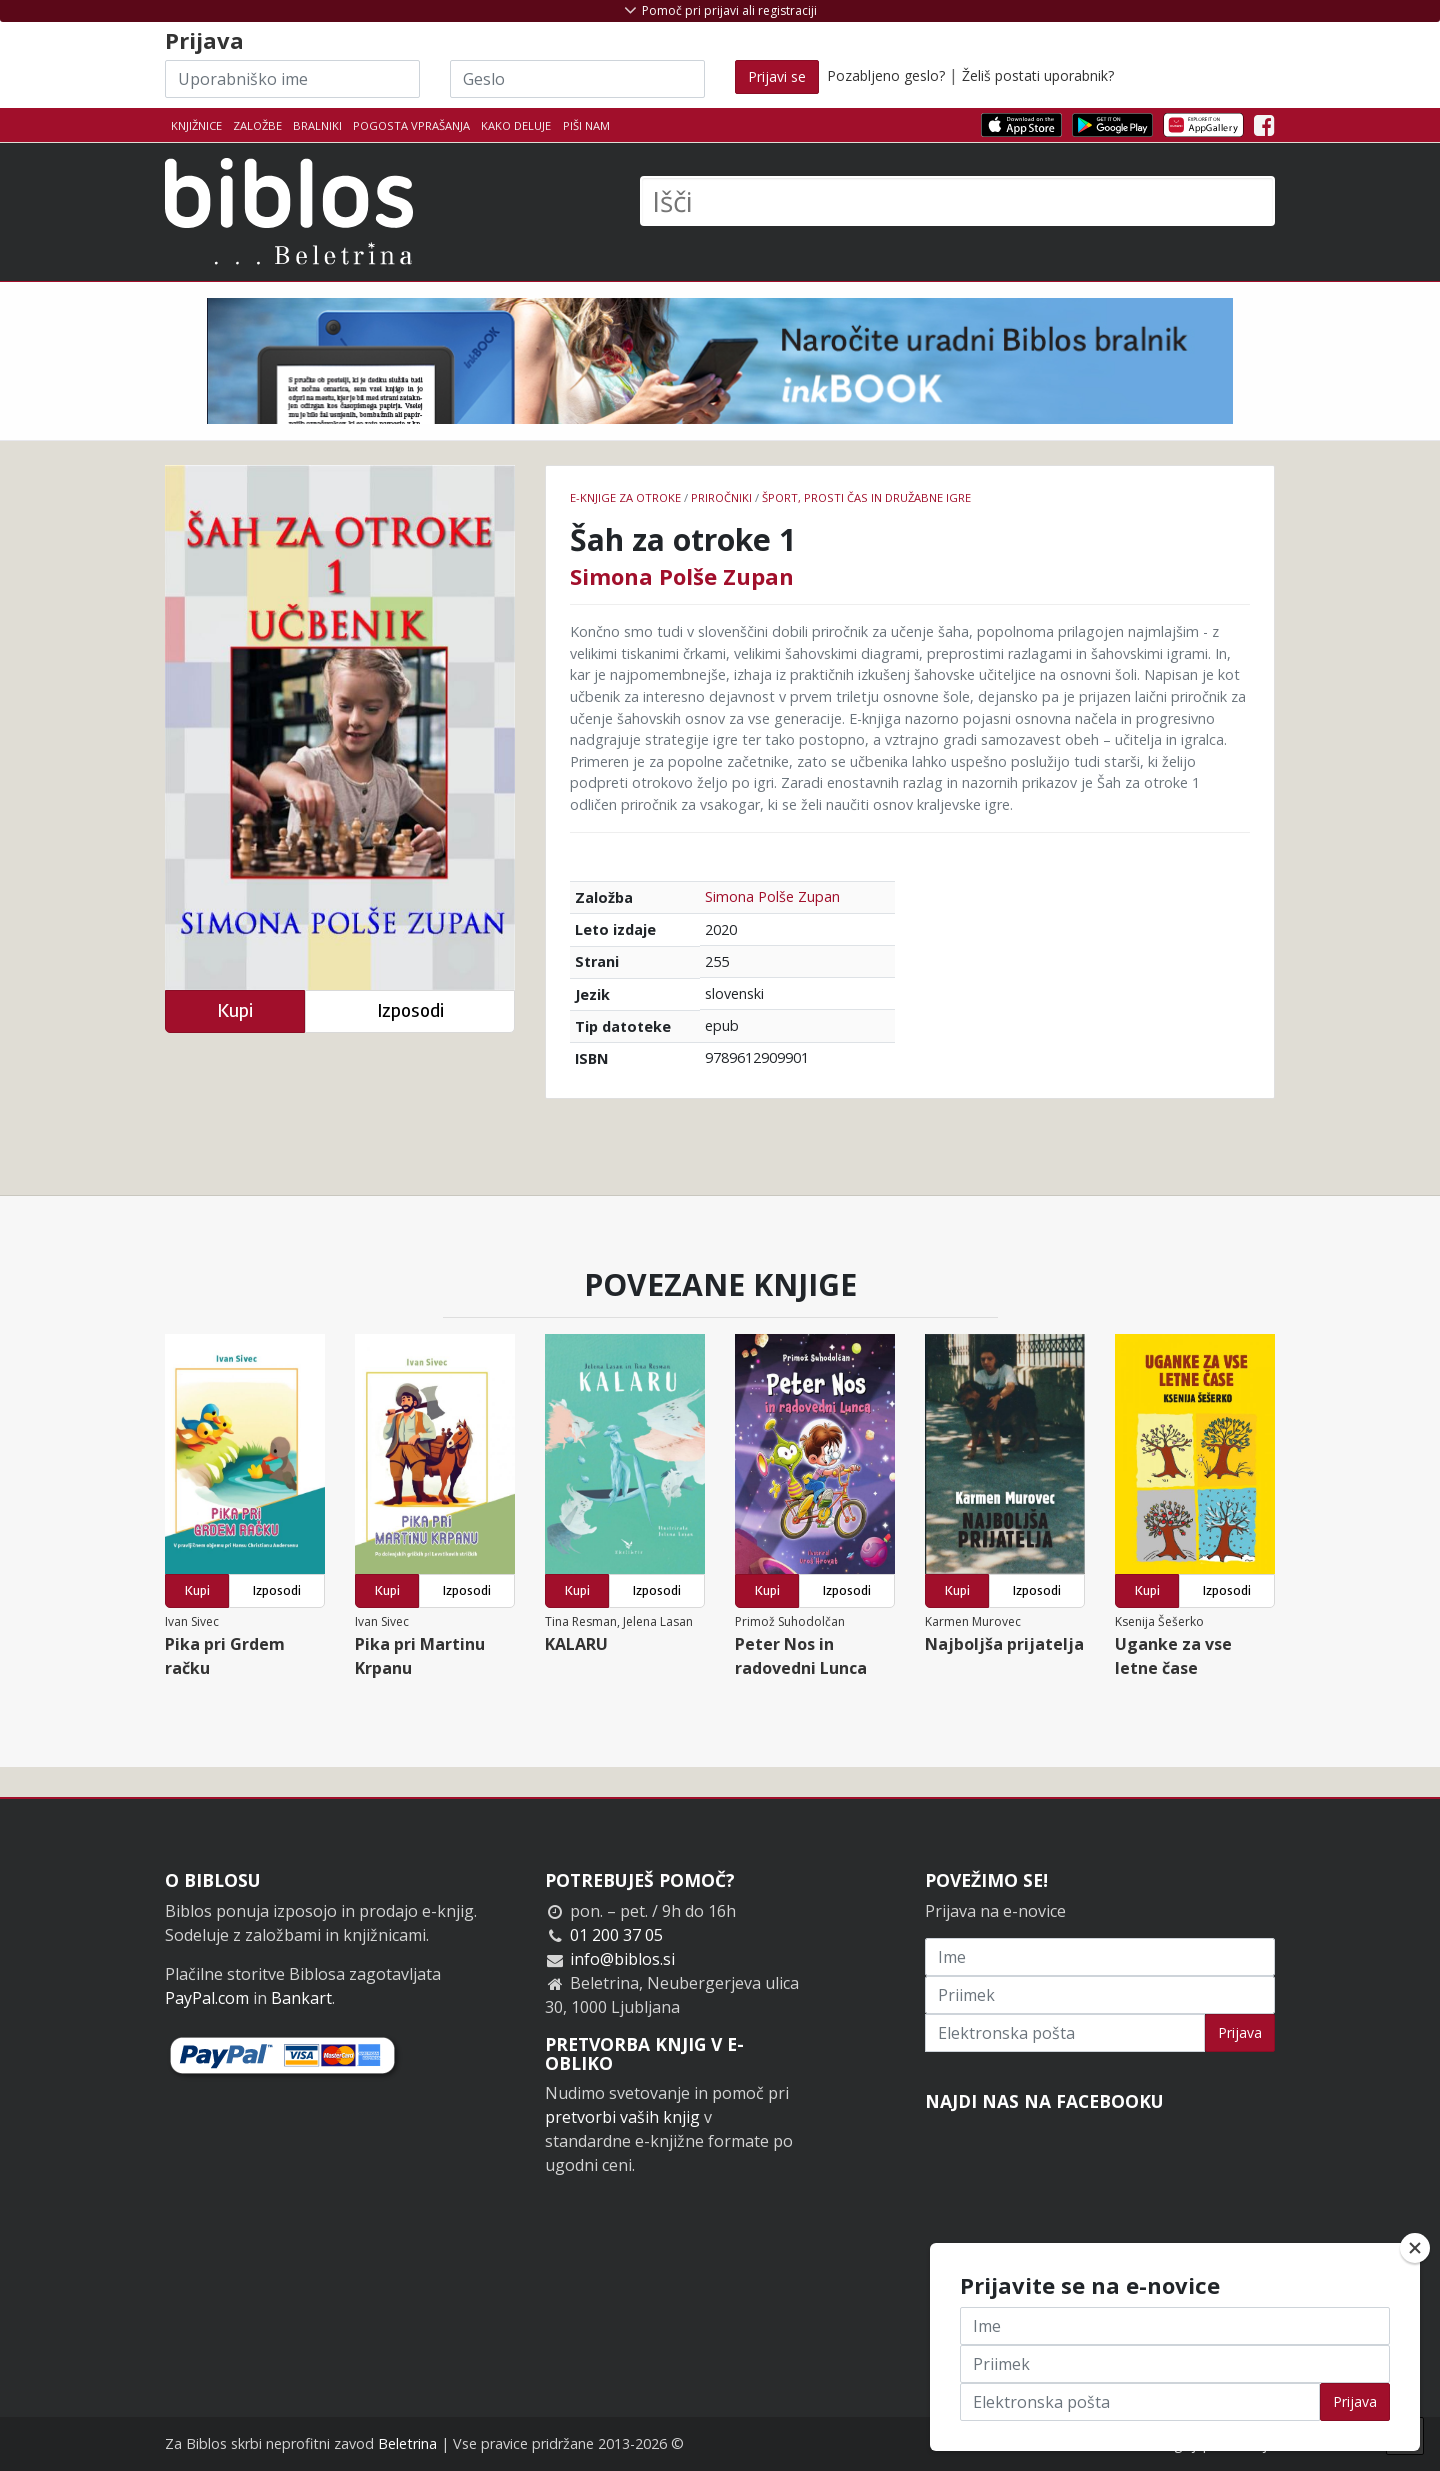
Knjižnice (196, 125)
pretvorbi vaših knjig (622, 2117)
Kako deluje (516, 125)
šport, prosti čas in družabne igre (866, 497)
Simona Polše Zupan (682, 576)
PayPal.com (207, 1998)
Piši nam (586, 125)
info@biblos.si (622, 1959)
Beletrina (407, 2443)
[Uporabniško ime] (292, 79)
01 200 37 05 (616, 1935)
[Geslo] (577, 79)
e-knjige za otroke (625, 497)
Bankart (301, 1998)
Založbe (257, 125)
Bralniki (317, 125)
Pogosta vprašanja (411, 125)
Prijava (1240, 2032)
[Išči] (957, 201)
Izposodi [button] (410, 1010)
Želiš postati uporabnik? (1038, 75)
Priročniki (721, 497)
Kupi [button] (235, 1010)
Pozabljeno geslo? (886, 75)
